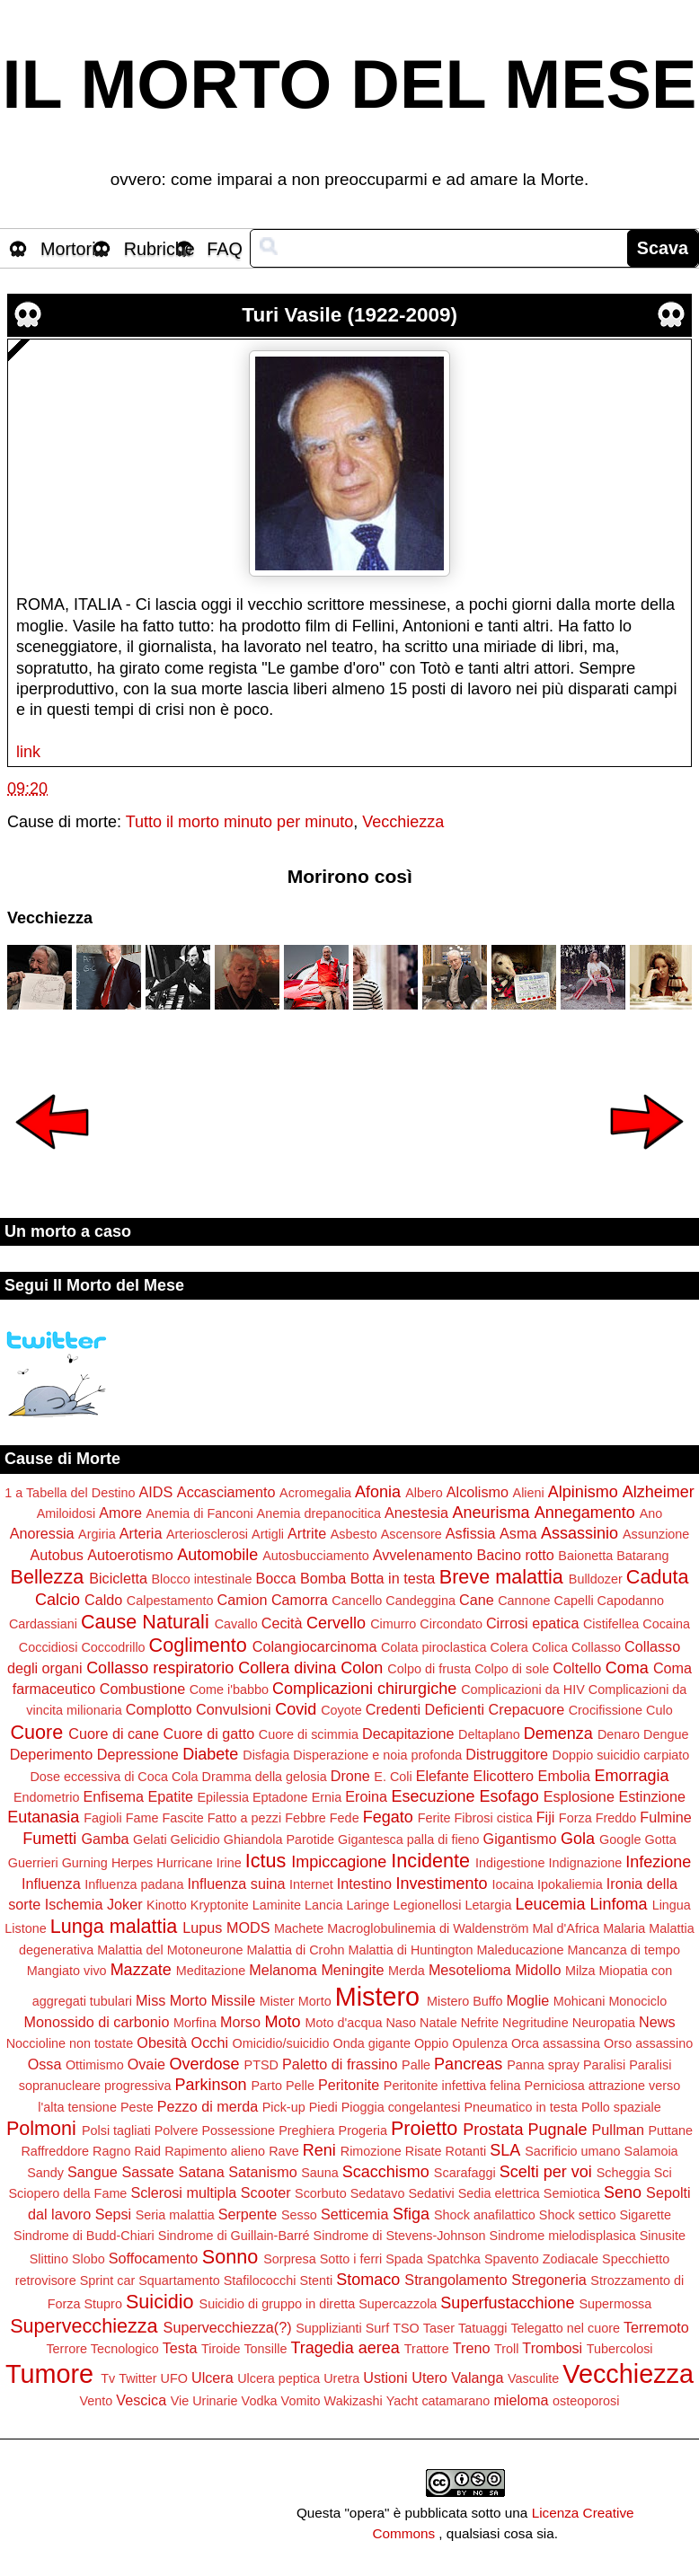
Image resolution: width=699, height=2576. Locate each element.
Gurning (85, 1863)
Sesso (299, 2215)
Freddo (616, 1818)
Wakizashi (353, 2401)
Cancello (357, 1600)
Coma (627, 1668)
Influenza (51, 1883)
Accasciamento (226, 1492)
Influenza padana (133, 1884)
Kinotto (166, 1905)
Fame (142, 1818)
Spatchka (454, 2259)
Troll (506, 2349)
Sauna (320, 2173)
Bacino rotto (514, 1555)
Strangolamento (455, 2280)
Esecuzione (433, 1796)
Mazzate (141, 1970)
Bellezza (47, 1577)
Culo (659, 1710)
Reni (319, 2150)
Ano (651, 1513)
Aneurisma (491, 1513)
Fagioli (102, 1818)
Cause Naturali (145, 1621)
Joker (125, 1904)
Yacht (402, 2401)
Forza (575, 1818)
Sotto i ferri (351, 2259)
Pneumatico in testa (520, 2107)
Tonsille (265, 2349)
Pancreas (468, 2064)
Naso (400, 2023)
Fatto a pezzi (244, 1818)
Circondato (451, 1624)
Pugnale (557, 2130)
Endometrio (46, 1797)
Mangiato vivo (67, 1970)
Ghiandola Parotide (279, 1839)
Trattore (426, 2349)
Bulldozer (596, 1579)
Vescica (141, 2400)
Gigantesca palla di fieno (409, 1839)
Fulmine (666, 1817)
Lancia (323, 1905)
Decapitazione (408, 1733)
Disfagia (266, 1755)
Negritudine (535, 2023)
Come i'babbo (229, 1689)
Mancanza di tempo (623, 1950)
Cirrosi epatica (532, 1623)
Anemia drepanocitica (319, 1513)
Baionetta (585, 1555)
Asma (518, 1533)
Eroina (366, 1796)
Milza (580, 1970)
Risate (423, 2151)
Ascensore (411, 1534)
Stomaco (368, 2280)
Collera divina (287, 1668)
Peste (137, 2107)
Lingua (671, 1905)
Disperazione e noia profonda (377, 1755)
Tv (108, 2378)
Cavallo (236, 1624)
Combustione (142, 1689)
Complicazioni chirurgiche (364, 1689)
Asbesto (354, 1534)
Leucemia (551, 1904)
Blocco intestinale (201, 1579)
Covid (295, 1709)
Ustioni (385, 2377)
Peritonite (348, 2085)
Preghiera (306, 2130)
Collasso (596, 1647)
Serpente (248, 2214)
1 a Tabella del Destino (69, 1493)
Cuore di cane (113, 1733)
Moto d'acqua (343, 2023)
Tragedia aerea (344, 2348)
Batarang (642, 1555)
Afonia (378, 1492)
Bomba (323, 1578)
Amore (120, 1512)
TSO (406, 2328)
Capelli (574, 1600)
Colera (508, 1647)
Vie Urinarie (204, 2401)
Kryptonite (219, 1905)
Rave (284, 2151)
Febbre (305, 1818)
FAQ (225, 249)
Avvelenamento (423, 1555)
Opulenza (480, 2043)
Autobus (56, 1555)
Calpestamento (170, 1600)
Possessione (239, 2130)
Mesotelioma (470, 1970)
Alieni (528, 1493)
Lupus (202, 1927)
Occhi (209, 2042)
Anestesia (416, 1512)
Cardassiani (43, 1624)
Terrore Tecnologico (102, 2349)
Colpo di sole (511, 1669)
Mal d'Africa (565, 1928)
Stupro (103, 2304)
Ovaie (146, 2064)
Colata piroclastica (434, 1647)
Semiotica (572, 2193)
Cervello (336, 1623)
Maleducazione (520, 1950)
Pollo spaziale (621, 2107)
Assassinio (579, 1533)
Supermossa (615, 2304)
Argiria (97, 1534)
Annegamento (585, 1513)
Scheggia (623, 2173)
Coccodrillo (113, 1647)
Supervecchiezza (83, 2326)
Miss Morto (171, 2000)
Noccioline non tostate (70, 2043)
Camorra (299, 1600)
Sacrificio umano (572, 2151)
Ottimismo (95, 2065)
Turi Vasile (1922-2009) (349, 315)
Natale (438, 2023)
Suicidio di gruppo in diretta (277, 2304)
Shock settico (577, 2215)
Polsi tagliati (116, 2130)
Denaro (618, 1734)
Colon (362, 1668)
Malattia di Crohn (296, 1950)
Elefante (442, 1776)
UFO (174, 2378)
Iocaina (513, 1884)
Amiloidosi (66, 1513)
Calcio (57, 1600)
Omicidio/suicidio (281, 2043)
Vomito (301, 2401)
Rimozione (371, 2151)
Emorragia (632, 1776)
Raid (148, 2151)
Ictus (266, 1860)
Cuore (36, 1732)
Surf (377, 2328)
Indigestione (510, 1863)
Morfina (195, 2023)
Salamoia (651, 2151)
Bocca (275, 1578)
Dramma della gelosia (264, 1776)
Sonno (230, 2256)
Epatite (170, 1796)
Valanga (477, 2377)
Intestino (364, 1883)
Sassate (147, 2172)
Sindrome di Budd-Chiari (84, 2235)
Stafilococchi (260, 2280)
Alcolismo (478, 1492)
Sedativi (431, 2193)
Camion (242, 1600)
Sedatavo (377, 2193)
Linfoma (619, 1904)
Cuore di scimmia (308, 1734)
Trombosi (552, 2348)
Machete (298, 1928)
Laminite (276, 1905)
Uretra (341, 2378)
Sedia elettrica (499, 2193)
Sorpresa (289, 2259)
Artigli (268, 1534)
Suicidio (160, 2301)
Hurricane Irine (198, 1863)
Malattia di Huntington (410, 1950)
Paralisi (604, 2065)
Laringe (367, 1905)
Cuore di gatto (209, 1733)
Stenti (315, 2280)
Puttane (670, 2130)
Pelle (300, 2085)
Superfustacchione (507, 2303)
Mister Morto (296, 2001)
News (657, 2022)
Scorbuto (321, 2193)
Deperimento (51, 1754)
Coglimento (198, 1645)
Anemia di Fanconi (199, 1513)
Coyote (341, 1710)
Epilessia (223, 1797)
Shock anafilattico (484, 2215)
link (28, 752)
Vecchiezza (403, 822)
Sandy (45, 2173)
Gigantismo (520, 1839)
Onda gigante (371, 2043)
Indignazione (586, 1863)
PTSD (261, 2065)
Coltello (577, 1668)
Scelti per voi (546, 2172)
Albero (424, 1493)
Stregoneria (549, 2280)
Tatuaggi (482, 2328)
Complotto (159, 1709)
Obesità (162, 2042)
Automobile (217, 1555)
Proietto (424, 2128)
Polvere (177, 2130)
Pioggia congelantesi (401, 2107)
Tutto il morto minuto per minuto (239, 822)
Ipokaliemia (570, 1884)
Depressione (138, 1754)
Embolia (564, 1776)
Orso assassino (648, 2043)
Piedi (323, 2107)
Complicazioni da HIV (523, 1689)
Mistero (377, 1996)
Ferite (434, 1818)
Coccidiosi (48, 1647)
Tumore (49, 2374)
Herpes (132, 1863)
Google (620, 1839)
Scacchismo (385, 2172)
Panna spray (543, 2065)
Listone (25, 1928)
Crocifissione (605, 1710)
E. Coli (392, 1776)
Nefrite (480, 2023)
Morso (240, 2022)
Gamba (104, 1839)
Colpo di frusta (429, 1669)
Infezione (658, 1862)
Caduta (657, 1577)
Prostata (493, 2130)
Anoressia (42, 1533)
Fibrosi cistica (494, 1818)
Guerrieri (33, 1863)
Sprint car (108, 2280)
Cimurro (393, 1624)
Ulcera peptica (278, 2378)
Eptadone (280, 1797)
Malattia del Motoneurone (170, 1950)
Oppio (431, 2043)
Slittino (49, 2259)
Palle (416, 2065)
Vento (96, 2401)
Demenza (558, 1733)
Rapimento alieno (214, 2151)
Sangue (92, 2172)
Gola (578, 1839)
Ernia (327, 1797)
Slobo (88, 2259)
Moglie (528, 2000)
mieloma (520, 2400)
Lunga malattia (114, 1926)
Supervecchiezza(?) (228, 2327)
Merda (406, 1970)
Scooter (266, 2192)
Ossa (45, 2064)
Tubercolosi (620, 2349)
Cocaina (666, 1624)
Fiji (545, 1817)
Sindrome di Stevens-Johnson (400, 2235)
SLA (505, 2150)
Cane (476, 1600)
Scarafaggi (465, 2173)
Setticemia (355, 2214)
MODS (248, 1927)
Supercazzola (397, 2304)
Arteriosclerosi (207, 1534)
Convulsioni (233, 1709)
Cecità (282, 1623)
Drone (350, 1776)
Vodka (260, 2401)
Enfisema (114, 1796)
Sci (663, 2173)
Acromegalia (315, 1493)
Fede (344, 1818)
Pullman (618, 2130)
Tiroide (220, 2349)
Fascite (182, 1818)
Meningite (352, 1970)
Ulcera (212, 2377)
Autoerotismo (130, 1555)
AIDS (156, 1492)
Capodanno (630, 1600)
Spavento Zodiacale (541, 2259)
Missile (233, 2000)
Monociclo (637, 2001)
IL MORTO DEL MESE (350, 84)
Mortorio (73, 249)
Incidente (430, 1860)
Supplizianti (329, 2328)
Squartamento (178, 2280)
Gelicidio (195, 1839)
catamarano (455, 2401)
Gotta (660, 1839)
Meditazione (211, 1970)
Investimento (442, 1883)
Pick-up (283, 2107)
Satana (201, 2172)
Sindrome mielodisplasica (563, 2235)
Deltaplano (489, 1734)
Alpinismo (583, 1492)
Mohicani (579, 2001)
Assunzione (656, 1534)
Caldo (103, 1600)
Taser (439, 2328)
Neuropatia (603, 2023)
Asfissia (471, 1533)
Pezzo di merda (207, 2106)
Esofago (509, 1796)
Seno (622, 2192)
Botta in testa (393, 1578)
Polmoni (41, 2128)
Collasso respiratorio (160, 1668)
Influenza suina (237, 1883)
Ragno (111, 2151)
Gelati (150, 1839)
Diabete (210, 1754)
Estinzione (652, 1796)
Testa (180, 2348)
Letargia (488, 1905)
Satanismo (262, 2172)
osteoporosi (586, 2401)
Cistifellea (611, 1624)
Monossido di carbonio (96, 2022)
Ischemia (74, 1904)
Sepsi (113, 2214)
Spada (404, 2259)
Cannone (524, 1600)
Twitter (137, 2378)
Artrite (307, 1533)
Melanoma (283, 1970)
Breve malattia (501, 1577)
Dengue (665, 1734)
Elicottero (503, 1776)
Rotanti (466, 2151)
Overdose (204, 2064)
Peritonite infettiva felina (452, 2085)
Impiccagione (338, 1862)
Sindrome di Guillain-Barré (234, 2235)
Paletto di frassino (340, 2064)
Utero (429, 2377)
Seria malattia (175, 2215)
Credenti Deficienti (425, 1709)
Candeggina (420, 1600)
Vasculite (533, 2378)
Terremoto (656, 2327)
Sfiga (411, 2214)
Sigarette (645, 2215)
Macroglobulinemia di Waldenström (427, 1928)
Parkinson (210, 2085)
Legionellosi (427, 1905)
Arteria (141, 1533)
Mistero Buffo (465, 2001)
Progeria (363, 2130)
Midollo (538, 1970)
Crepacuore (527, 1709)
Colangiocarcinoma (314, 1646)
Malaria (624, 1928)
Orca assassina (555, 2043)
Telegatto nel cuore (565, 2328)
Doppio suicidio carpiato (621, 1755)
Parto (266, 2085)
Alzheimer (659, 1492)
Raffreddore (55, 2151)
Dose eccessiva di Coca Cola (114, 1776)
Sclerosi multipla (183, 2192)
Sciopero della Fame (67, 2193)
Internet (311, 1884)
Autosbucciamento (315, 1555)
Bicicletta (118, 1578)
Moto (282, 2022)
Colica (550, 1647)
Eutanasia (43, 1817)
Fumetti (49, 1839)
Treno (472, 2348)
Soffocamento (154, 2258)
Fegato (388, 1817)
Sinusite (663, 2235)
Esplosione (579, 1796)
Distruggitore (506, 1754)
